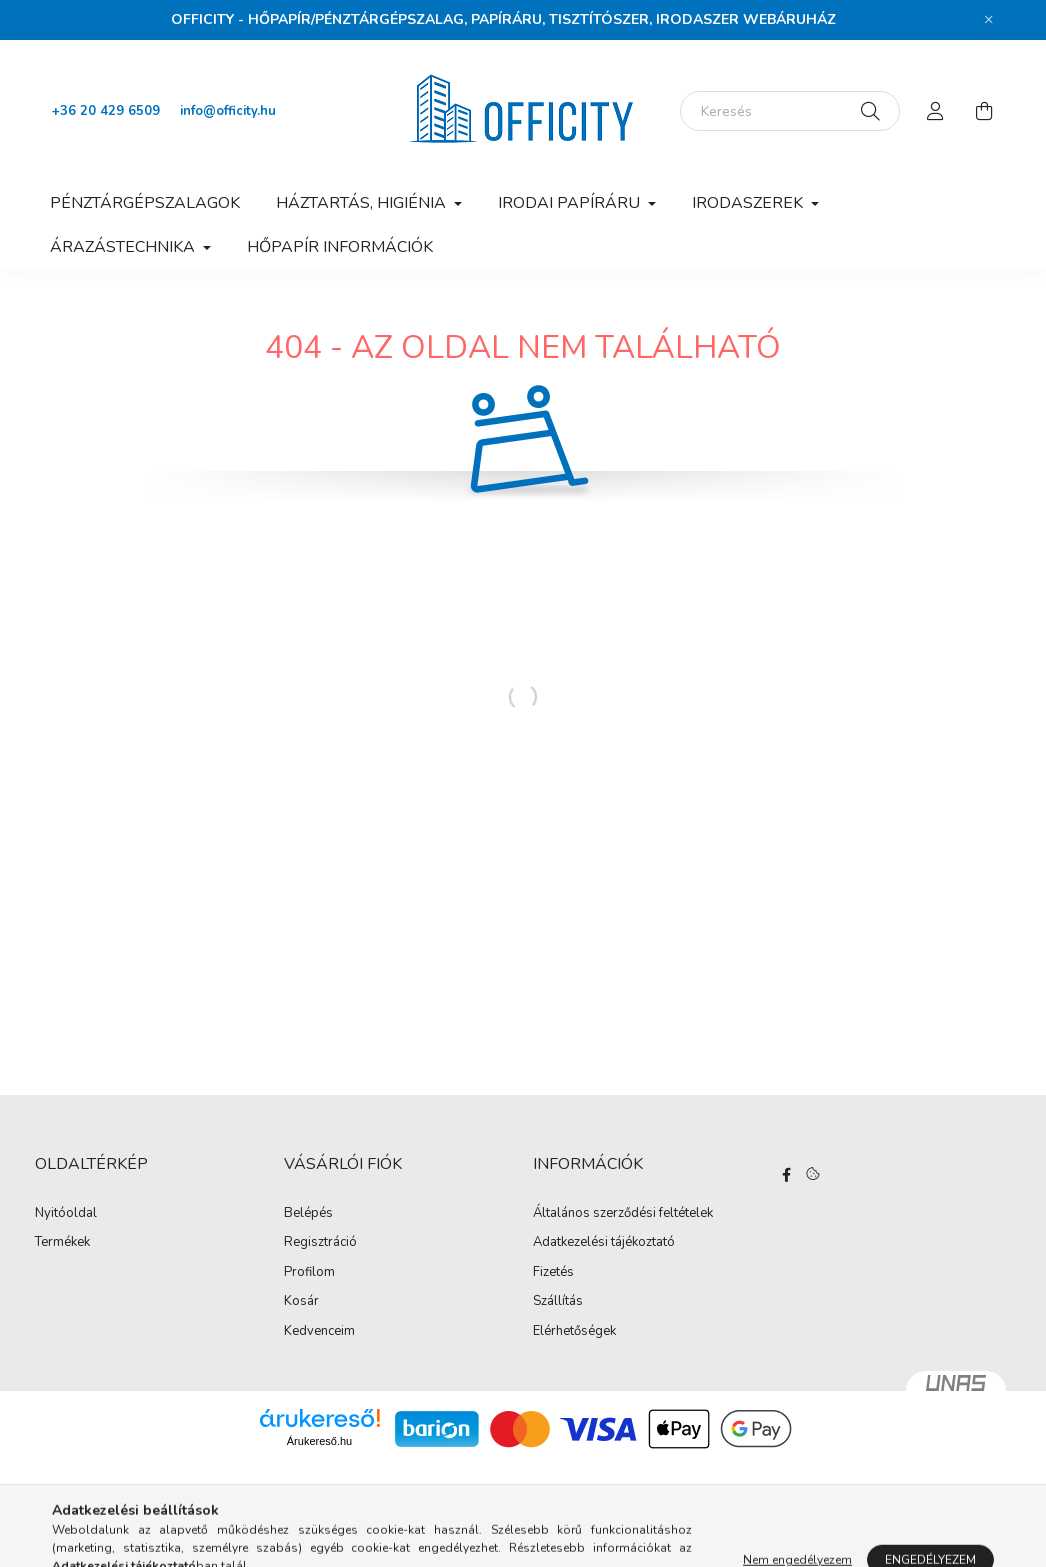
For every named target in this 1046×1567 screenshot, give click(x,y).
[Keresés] (790, 111)
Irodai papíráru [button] (571, 203)
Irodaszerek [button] (749, 203)
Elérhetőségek (574, 1332)
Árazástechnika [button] (124, 247)
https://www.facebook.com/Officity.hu (786, 1175)
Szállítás (558, 1302)
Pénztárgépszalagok (145, 203)
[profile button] (936, 111)
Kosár (301, 1302)
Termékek (62, 1243)
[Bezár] (989, 20)
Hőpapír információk (340, 247)
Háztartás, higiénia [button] (363, 203)
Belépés (308, 1214)
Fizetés (553, 1273)
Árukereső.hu (319, 1441)
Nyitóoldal (66, 1214)
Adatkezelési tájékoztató (604, 1243)
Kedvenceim (319, 1332)
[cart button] (984, 111)
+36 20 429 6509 (106, 111)
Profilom (309, 1273)
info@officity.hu (228, 111)
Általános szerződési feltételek (623, 1214)
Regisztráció (320, 1243)
